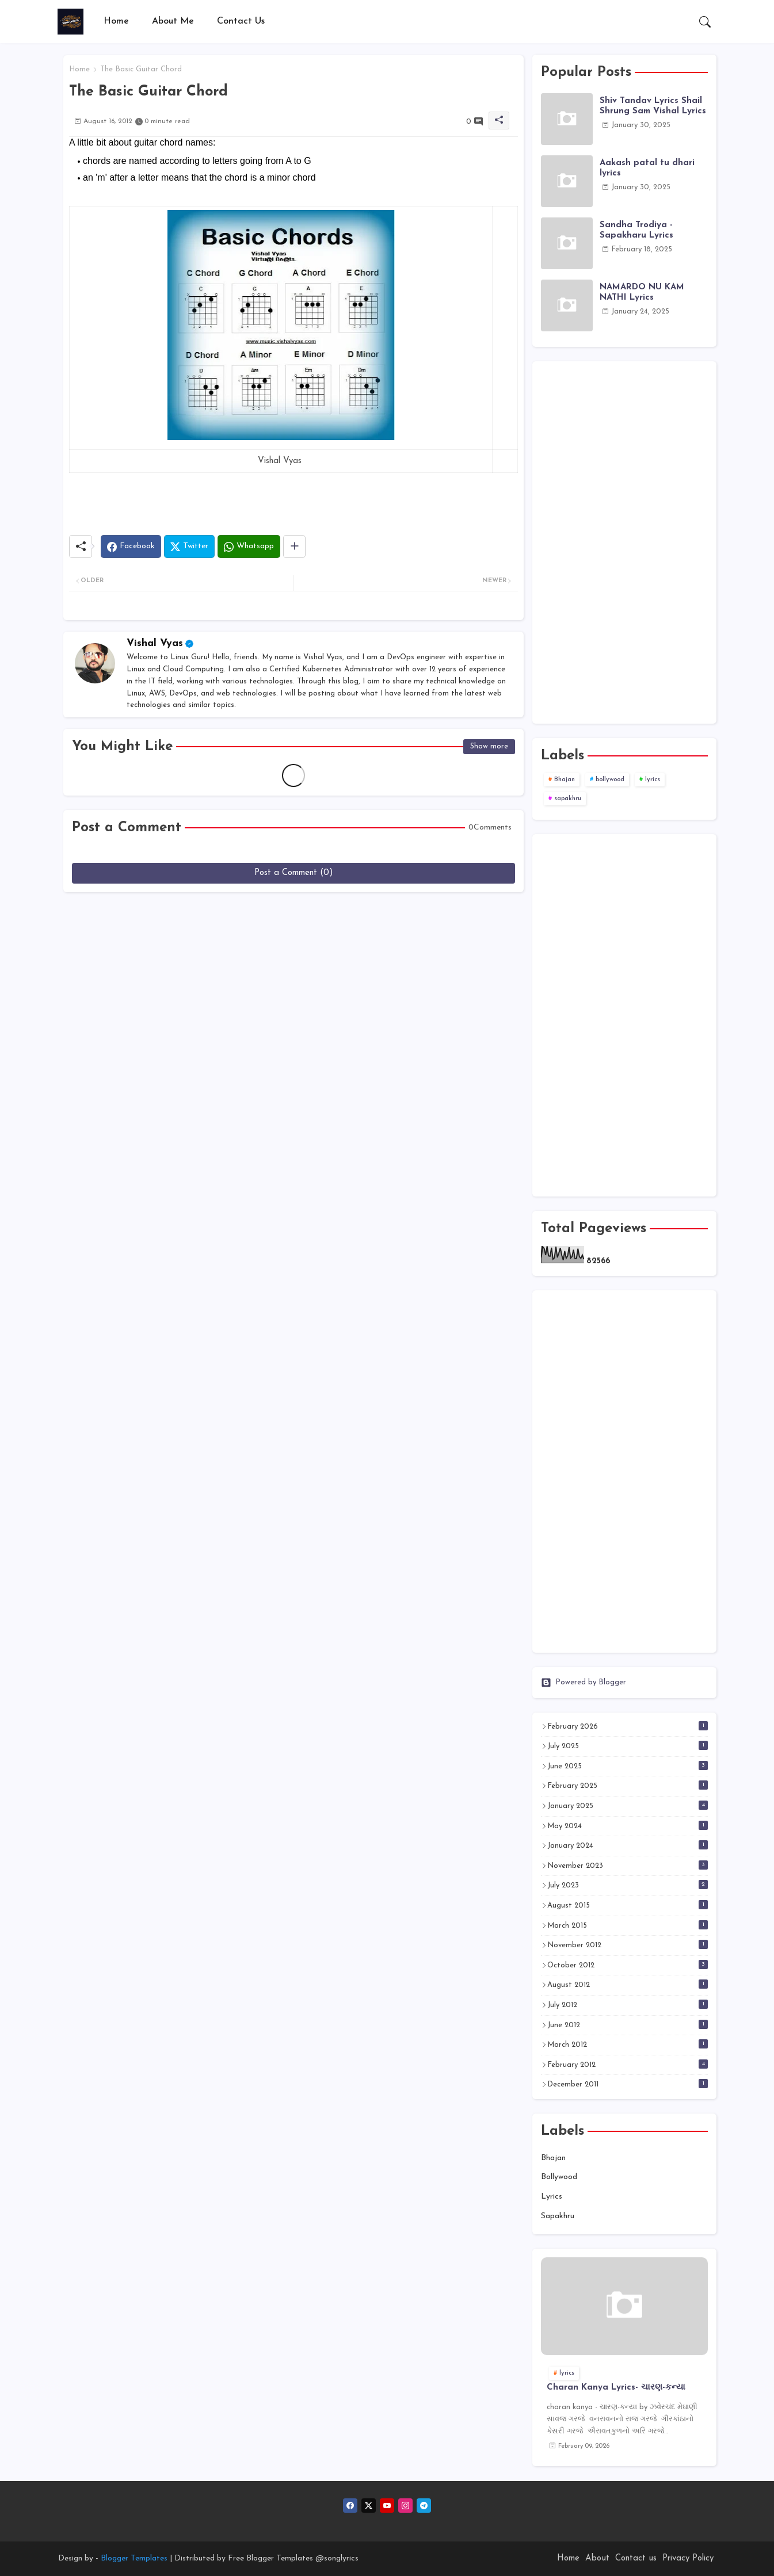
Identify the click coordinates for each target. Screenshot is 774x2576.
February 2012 (627, 2064)
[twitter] (368, 2505)
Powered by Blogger (583, 1682)
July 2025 (627, 1745)
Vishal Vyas (155, 643)
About (597, 2558)
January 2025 (627, 1805)
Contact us (636, 2558)
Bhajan (564, 780)
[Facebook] (131, 546)
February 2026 (627, 1725)
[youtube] (387, 2505)
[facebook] (350, 2505)
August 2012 (627, 1984)
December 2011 (627, 2083)
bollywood (610, 780)
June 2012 (627, 2024)
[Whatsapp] (249, 546)
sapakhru (567, 799)
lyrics (652, 780)
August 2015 (627, 1904)
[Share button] (294, 546)
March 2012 (627, 2043)
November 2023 (627, 1865)
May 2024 (627, 1825)
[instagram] (405, 2505)
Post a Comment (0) (293, 873)
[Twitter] (189, 546)
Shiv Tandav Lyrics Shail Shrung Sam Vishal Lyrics (653, 106)
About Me (173, 21)
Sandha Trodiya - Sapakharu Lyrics (636, 230)
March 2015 (627, 1924)
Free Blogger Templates (270, 2558)
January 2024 (627, 1844)
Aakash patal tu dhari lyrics (647, 168)
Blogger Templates (134, 2558)
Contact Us (241, 21)
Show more (489, 746)
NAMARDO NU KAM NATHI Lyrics (642, 292)
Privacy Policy (688, 2558)
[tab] (116, 21)
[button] (704, 21)
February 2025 (627, 1785)
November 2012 (627, 1944)
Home (116, 21)
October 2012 (627, 1964)
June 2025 (627, 1765)
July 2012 (627, 2004)
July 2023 (627, 1884)
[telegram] (424, 2505)
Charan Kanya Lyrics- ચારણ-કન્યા (616, 2387)
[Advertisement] (624, 542)
